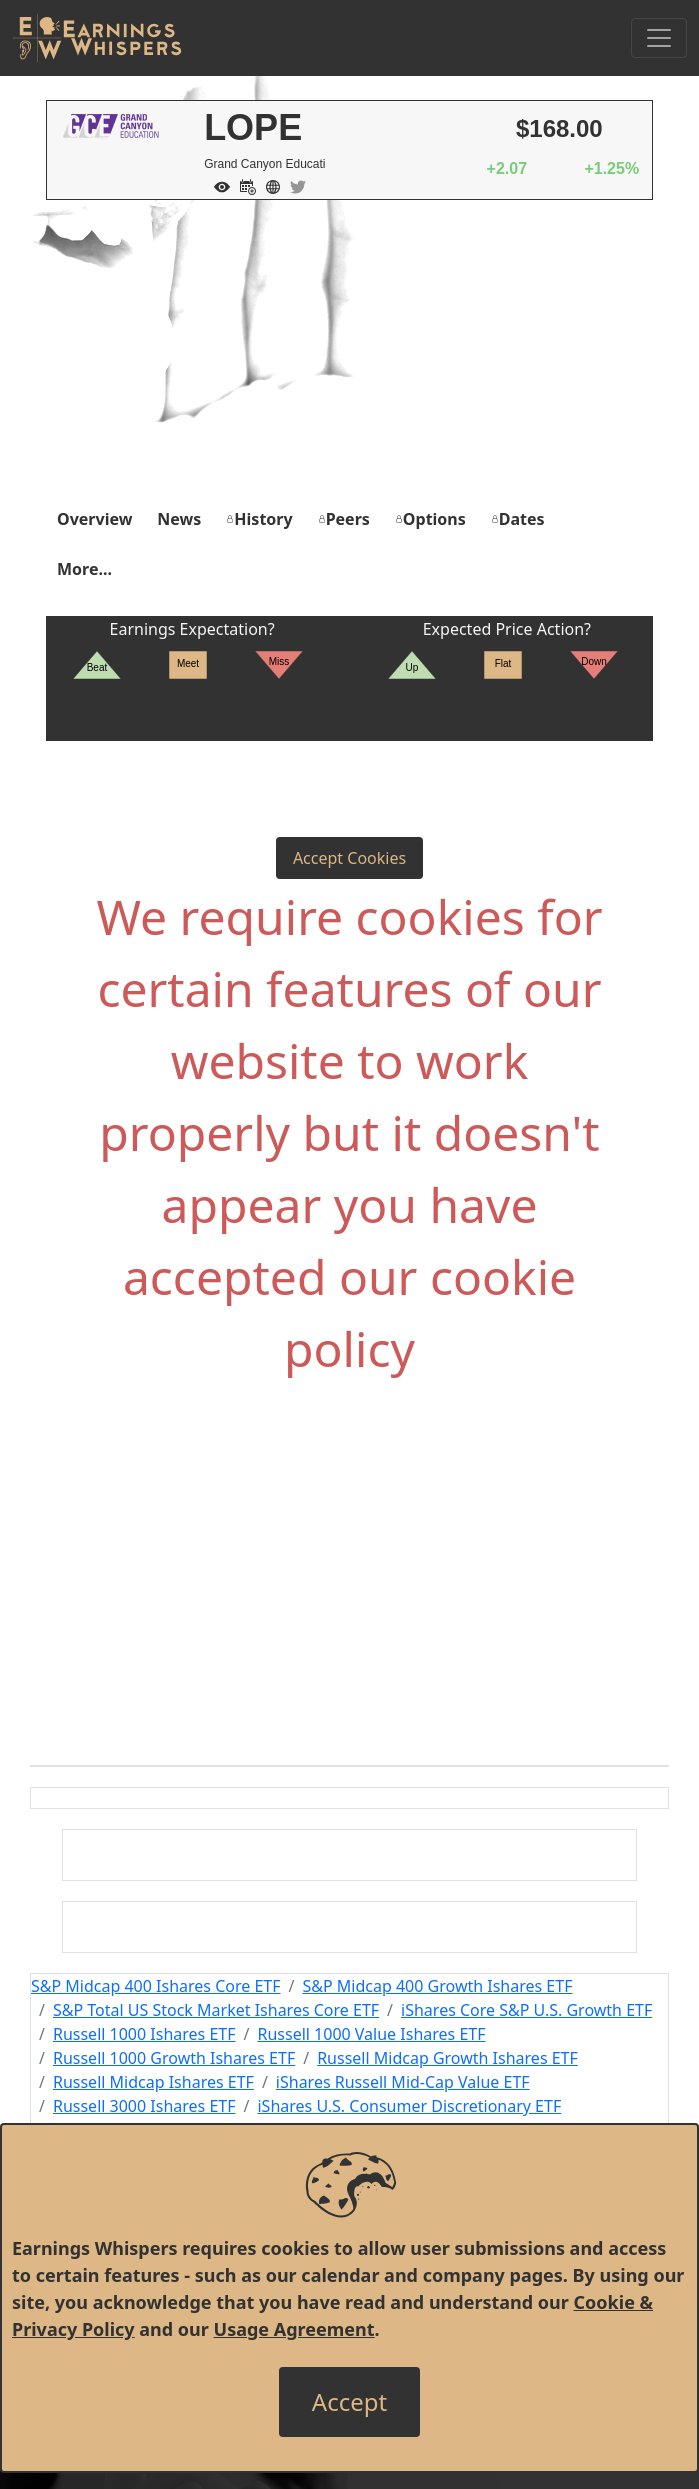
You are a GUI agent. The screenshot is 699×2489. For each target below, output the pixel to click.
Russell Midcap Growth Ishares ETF (447, 2058)
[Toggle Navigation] (659, 38)
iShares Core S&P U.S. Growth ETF (526, 2010)
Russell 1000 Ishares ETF (144, 2034)
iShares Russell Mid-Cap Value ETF (403, 2082)
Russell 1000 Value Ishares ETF (371, 2034)
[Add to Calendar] (243, 185)
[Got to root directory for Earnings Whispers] (97, 38)
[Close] (349, 2402)
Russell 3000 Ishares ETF (144, 2106)
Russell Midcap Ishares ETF (153, 2082)
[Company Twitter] (293, 185)
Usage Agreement (294, 2329)
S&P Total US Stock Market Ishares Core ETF (216, 2010)
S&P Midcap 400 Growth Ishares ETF (438, 1986)
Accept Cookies (349, 858)
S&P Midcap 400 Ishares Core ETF (156, 1986)
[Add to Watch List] (217, 185)
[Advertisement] (349, 350)
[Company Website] (268, 185)
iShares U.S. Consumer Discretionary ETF (409, 2106)
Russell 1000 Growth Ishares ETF (174, 2058)
